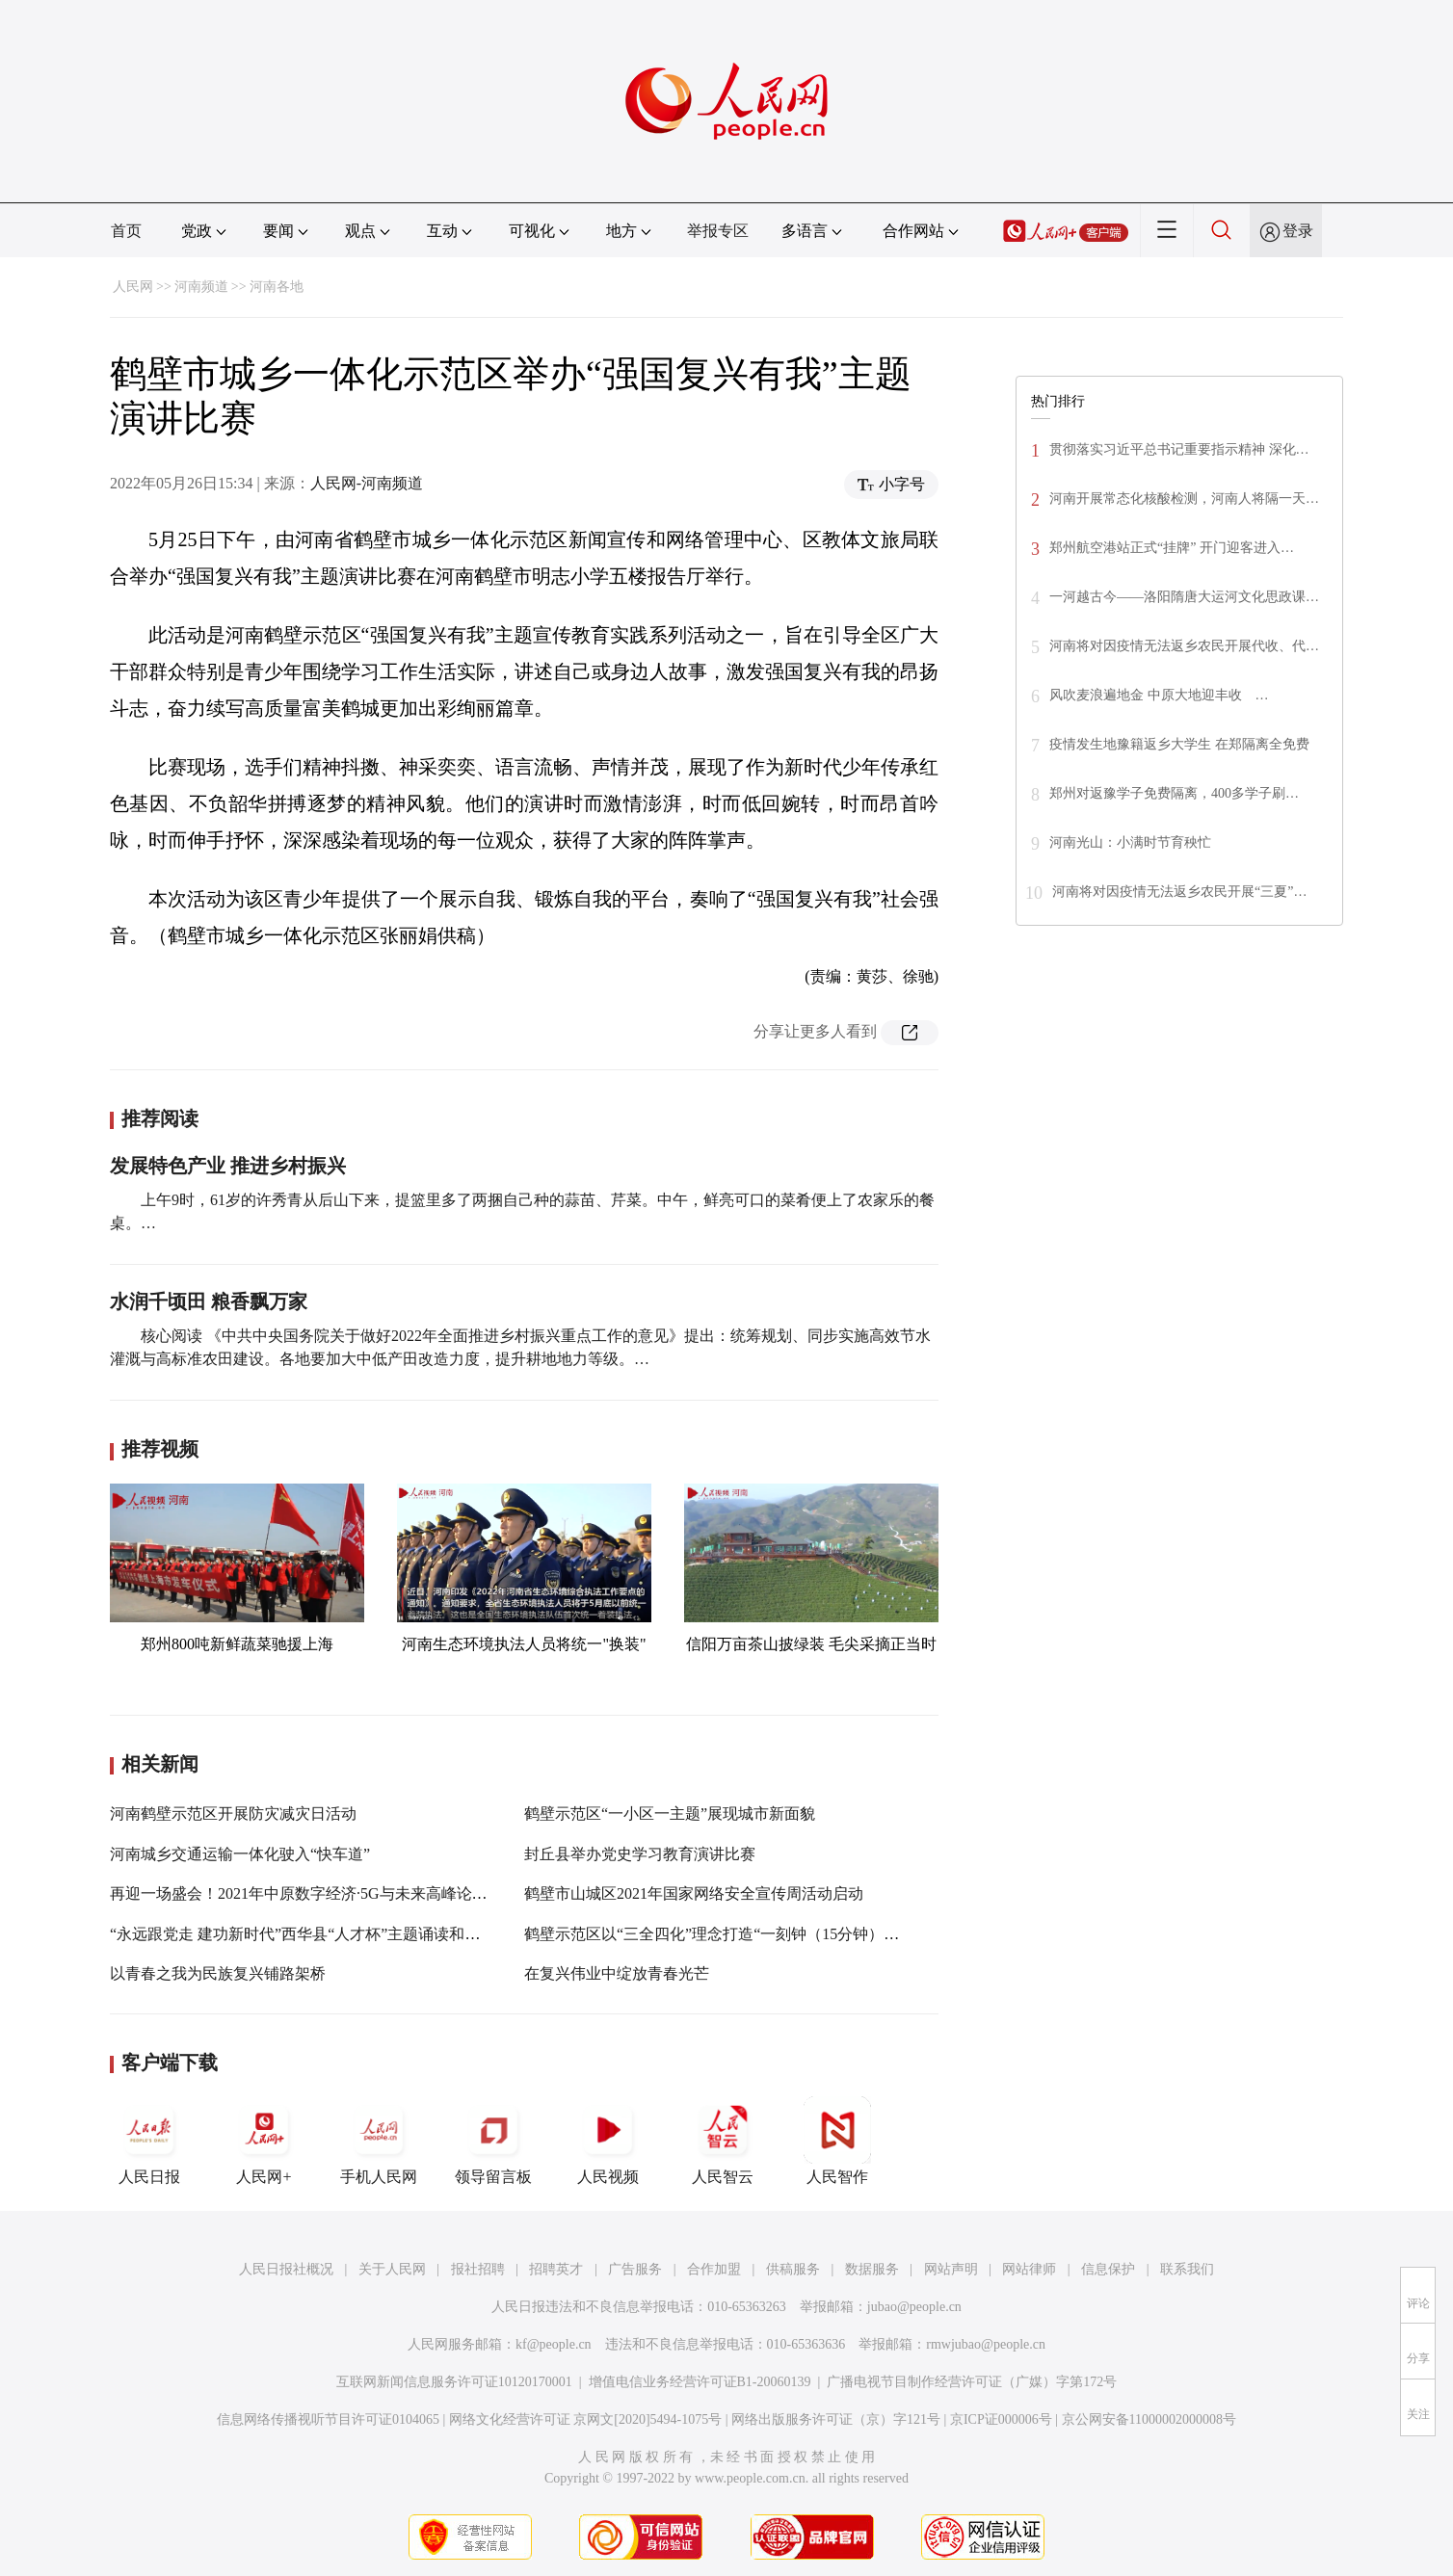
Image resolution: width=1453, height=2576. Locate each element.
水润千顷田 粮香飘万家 (208, 1301)
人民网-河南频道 (366, 483)
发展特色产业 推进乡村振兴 (228, 1165)
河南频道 (201, 286)
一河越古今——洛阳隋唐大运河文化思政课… (1184, 597)
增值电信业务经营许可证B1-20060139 (700, 2382)
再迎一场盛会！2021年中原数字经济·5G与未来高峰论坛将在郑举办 (337, 1893)
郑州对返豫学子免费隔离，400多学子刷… (1174, 793)
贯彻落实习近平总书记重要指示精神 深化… (1179, 449)
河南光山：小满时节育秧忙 (1130, 842)
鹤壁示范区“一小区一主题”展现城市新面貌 (669, 1813)
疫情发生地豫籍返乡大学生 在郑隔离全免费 (1179, 744)
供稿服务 (793, 2269)
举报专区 (718, 231)
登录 (1297, 231)
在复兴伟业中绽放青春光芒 (616, 1973)
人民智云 (722, 2140)
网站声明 (951, 2269)
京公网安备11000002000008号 (1149, 2419)
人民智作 (837, 2140)
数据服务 (872, 2269)
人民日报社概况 (286, 2269)
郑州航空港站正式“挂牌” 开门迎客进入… (1171, 547)
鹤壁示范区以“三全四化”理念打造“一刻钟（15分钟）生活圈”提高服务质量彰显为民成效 (823, 1934)
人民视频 (608, 2140)
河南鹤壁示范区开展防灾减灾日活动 (233, 1813)
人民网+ (264, 2140)
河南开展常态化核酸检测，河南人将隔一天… (1184, 498)
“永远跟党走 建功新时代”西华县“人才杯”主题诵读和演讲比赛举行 (333, 1934)
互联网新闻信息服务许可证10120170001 (454, 2382)
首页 (126, 231)
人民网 (133, 286)
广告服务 (635, 2269)
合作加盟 (714, 2269)
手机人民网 (378, 2140)
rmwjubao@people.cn (985, 2344)
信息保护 (1108, 2269)
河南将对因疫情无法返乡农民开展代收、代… (1184, 646)
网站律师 (1029, 2269)
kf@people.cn (553, 2344)
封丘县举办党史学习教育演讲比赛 (639, 1854)
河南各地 (277, 286)
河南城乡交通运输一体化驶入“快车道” (240, 1854)
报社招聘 (478, 2269)
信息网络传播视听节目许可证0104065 (328, 2419)
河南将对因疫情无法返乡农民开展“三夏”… (1179, 891)
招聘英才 (556, 2269)
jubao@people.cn (914, 2307)
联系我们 (1187, 2269)
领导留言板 (493, 2140)
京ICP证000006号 (1001, 2419)
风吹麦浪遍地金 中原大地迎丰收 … (1159, 695)
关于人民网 (392, 2269)
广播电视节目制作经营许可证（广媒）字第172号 (972, 2382)
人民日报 (149, 2140)
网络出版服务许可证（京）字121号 (835, 2419)
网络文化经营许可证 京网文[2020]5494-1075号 (586, 2419)
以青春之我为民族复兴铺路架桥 (218, 1973)
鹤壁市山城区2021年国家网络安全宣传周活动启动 (693, 1893)
